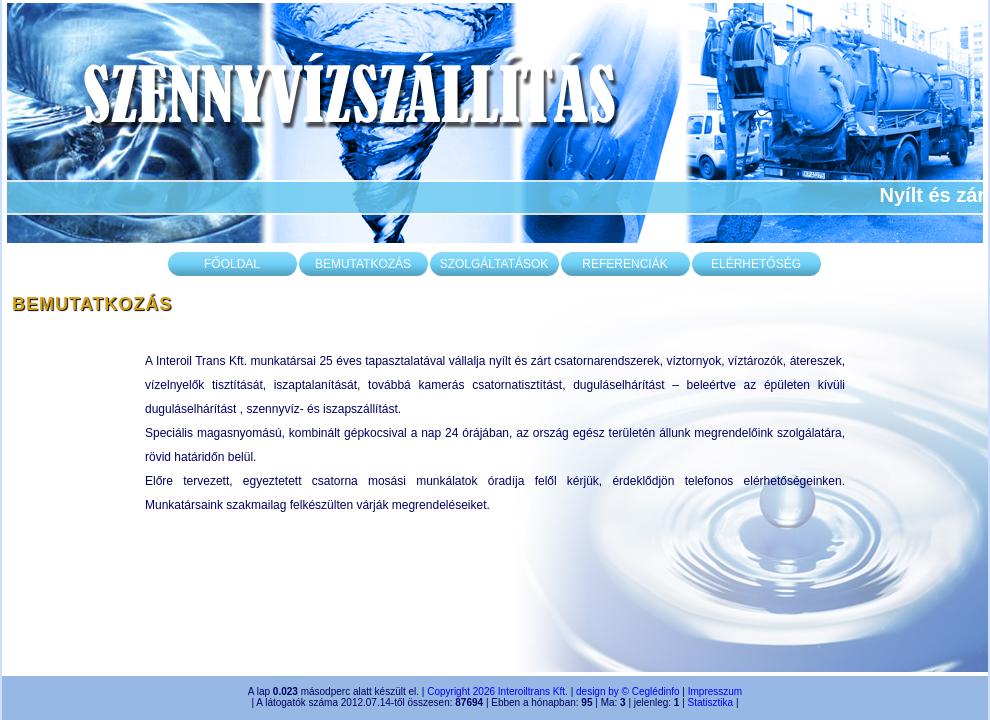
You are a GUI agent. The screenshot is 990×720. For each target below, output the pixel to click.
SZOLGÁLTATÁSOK (494, 264)
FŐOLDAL (232, 264)
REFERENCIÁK (624, 264)
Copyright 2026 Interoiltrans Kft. (497, 691)
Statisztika (711, 702)
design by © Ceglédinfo (628, 691)
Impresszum (715, 691)
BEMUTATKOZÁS (363, 264)
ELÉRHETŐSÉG (756, 264)
